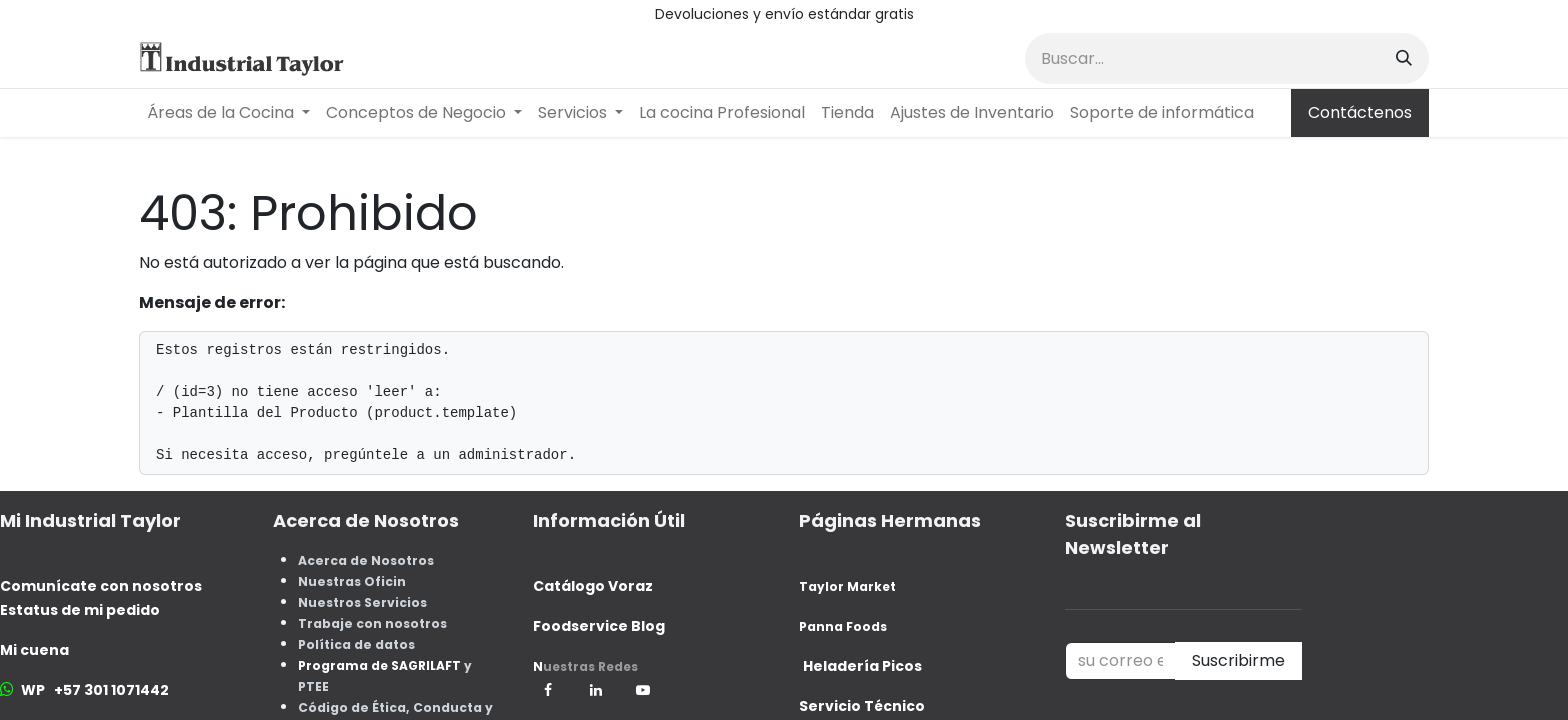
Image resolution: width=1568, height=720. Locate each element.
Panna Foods (843, 626)
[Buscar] (1404, 58)
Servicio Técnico (862, 706)
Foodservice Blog (599, 626)
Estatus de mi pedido (80, 610)
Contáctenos (1360, 112)
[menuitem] (228, 113)
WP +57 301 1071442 (95, 690)
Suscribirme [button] (1238, 660)
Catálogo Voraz (593, 586)
